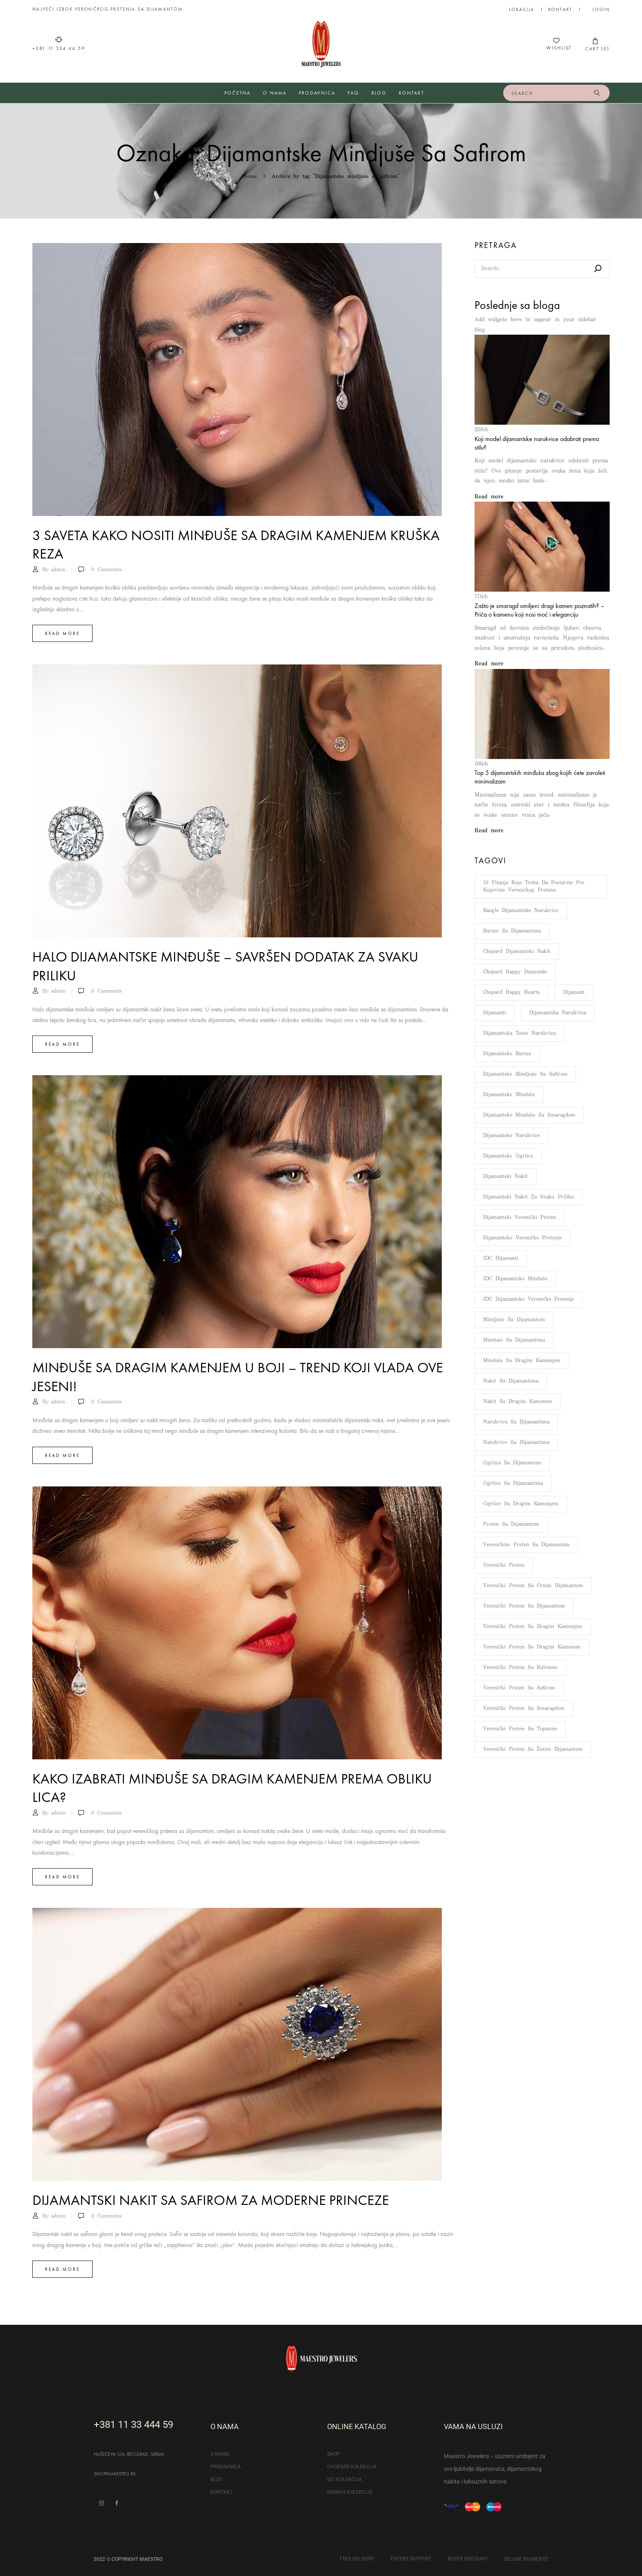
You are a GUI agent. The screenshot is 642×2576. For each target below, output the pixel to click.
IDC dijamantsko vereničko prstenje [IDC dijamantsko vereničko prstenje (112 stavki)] (528, 1299)
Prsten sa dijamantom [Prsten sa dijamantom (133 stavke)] (511, 1524)
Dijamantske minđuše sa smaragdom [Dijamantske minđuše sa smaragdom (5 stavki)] (529, 1115)
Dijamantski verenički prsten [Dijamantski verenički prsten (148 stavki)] (519, 1217)
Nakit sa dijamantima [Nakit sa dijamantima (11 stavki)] (510, 1381)
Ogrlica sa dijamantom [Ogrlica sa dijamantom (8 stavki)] (512, 1463)
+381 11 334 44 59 (58, 48)
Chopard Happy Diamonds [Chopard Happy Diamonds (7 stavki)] (515, 972)
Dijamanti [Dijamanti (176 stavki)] (494, 1013)
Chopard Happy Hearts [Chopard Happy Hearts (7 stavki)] (511, 992)
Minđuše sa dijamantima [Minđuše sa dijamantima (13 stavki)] (514, 1340)
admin (58, 570)
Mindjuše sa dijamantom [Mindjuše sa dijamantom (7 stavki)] (514, 1320)
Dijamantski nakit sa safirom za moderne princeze (210, 2200)
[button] (595, 44)
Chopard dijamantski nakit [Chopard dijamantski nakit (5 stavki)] (516, 951)
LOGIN (601, 9)
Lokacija (521, 9)
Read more (62, 633)
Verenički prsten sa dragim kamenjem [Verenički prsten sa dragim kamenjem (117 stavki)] (532, 1626)
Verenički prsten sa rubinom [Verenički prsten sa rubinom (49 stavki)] (520, 1667)
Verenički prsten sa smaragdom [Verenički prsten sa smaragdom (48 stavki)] (524, 1708)
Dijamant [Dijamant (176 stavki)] (574, 992)
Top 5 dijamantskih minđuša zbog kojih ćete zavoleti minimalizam (540, 777)
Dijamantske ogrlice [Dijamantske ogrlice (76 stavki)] (508, 1156)
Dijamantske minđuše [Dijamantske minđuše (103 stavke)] (509, 1095)
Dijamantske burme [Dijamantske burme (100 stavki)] (507, 1054)
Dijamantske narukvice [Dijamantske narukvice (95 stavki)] (511, 1135)
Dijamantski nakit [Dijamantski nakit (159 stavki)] (505, 1176)
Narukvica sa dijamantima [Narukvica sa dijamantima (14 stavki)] (516, 1422)
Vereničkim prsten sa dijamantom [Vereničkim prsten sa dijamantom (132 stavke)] (526, 1545)
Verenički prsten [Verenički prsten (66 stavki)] (503, 1565)
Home (250, 176)
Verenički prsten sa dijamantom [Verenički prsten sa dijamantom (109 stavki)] (524, 1606)
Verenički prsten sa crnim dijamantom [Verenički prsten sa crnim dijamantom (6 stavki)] (533, 1586)
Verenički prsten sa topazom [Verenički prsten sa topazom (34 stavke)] (520, 1729)
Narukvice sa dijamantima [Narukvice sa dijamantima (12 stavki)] (516, 1442)
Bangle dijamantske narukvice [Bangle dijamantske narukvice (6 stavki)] (520, 910)
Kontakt (560, 9)
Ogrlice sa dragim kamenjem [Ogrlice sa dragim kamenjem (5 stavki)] (520, 1504)
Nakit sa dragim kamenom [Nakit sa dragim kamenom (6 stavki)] (517, 1401)
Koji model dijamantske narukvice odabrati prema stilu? (537, 443)
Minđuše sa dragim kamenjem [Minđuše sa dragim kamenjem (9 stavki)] (522, 1361)
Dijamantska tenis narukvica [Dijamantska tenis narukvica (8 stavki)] (519, 1033)
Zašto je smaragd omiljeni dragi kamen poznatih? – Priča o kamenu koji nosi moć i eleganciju (539, 610)
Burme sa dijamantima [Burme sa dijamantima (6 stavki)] (512, 931)
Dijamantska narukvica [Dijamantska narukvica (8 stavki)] (557, 1013)
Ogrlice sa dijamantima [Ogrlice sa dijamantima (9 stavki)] (513, 1483)
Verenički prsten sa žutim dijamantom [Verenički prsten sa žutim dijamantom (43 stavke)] (533, 1749)
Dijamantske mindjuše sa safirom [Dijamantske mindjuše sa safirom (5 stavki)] (525, 1074)
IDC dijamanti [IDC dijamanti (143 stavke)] (500, 1258)
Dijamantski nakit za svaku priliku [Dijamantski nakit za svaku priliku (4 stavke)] (528, 1197)
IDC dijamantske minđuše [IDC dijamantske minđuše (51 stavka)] (515, 1279)
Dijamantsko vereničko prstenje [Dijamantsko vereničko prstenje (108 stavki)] (522, 1238)
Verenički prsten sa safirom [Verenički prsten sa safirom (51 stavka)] (519, 1688)
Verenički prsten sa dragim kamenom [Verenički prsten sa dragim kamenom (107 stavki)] (532, 1647)
